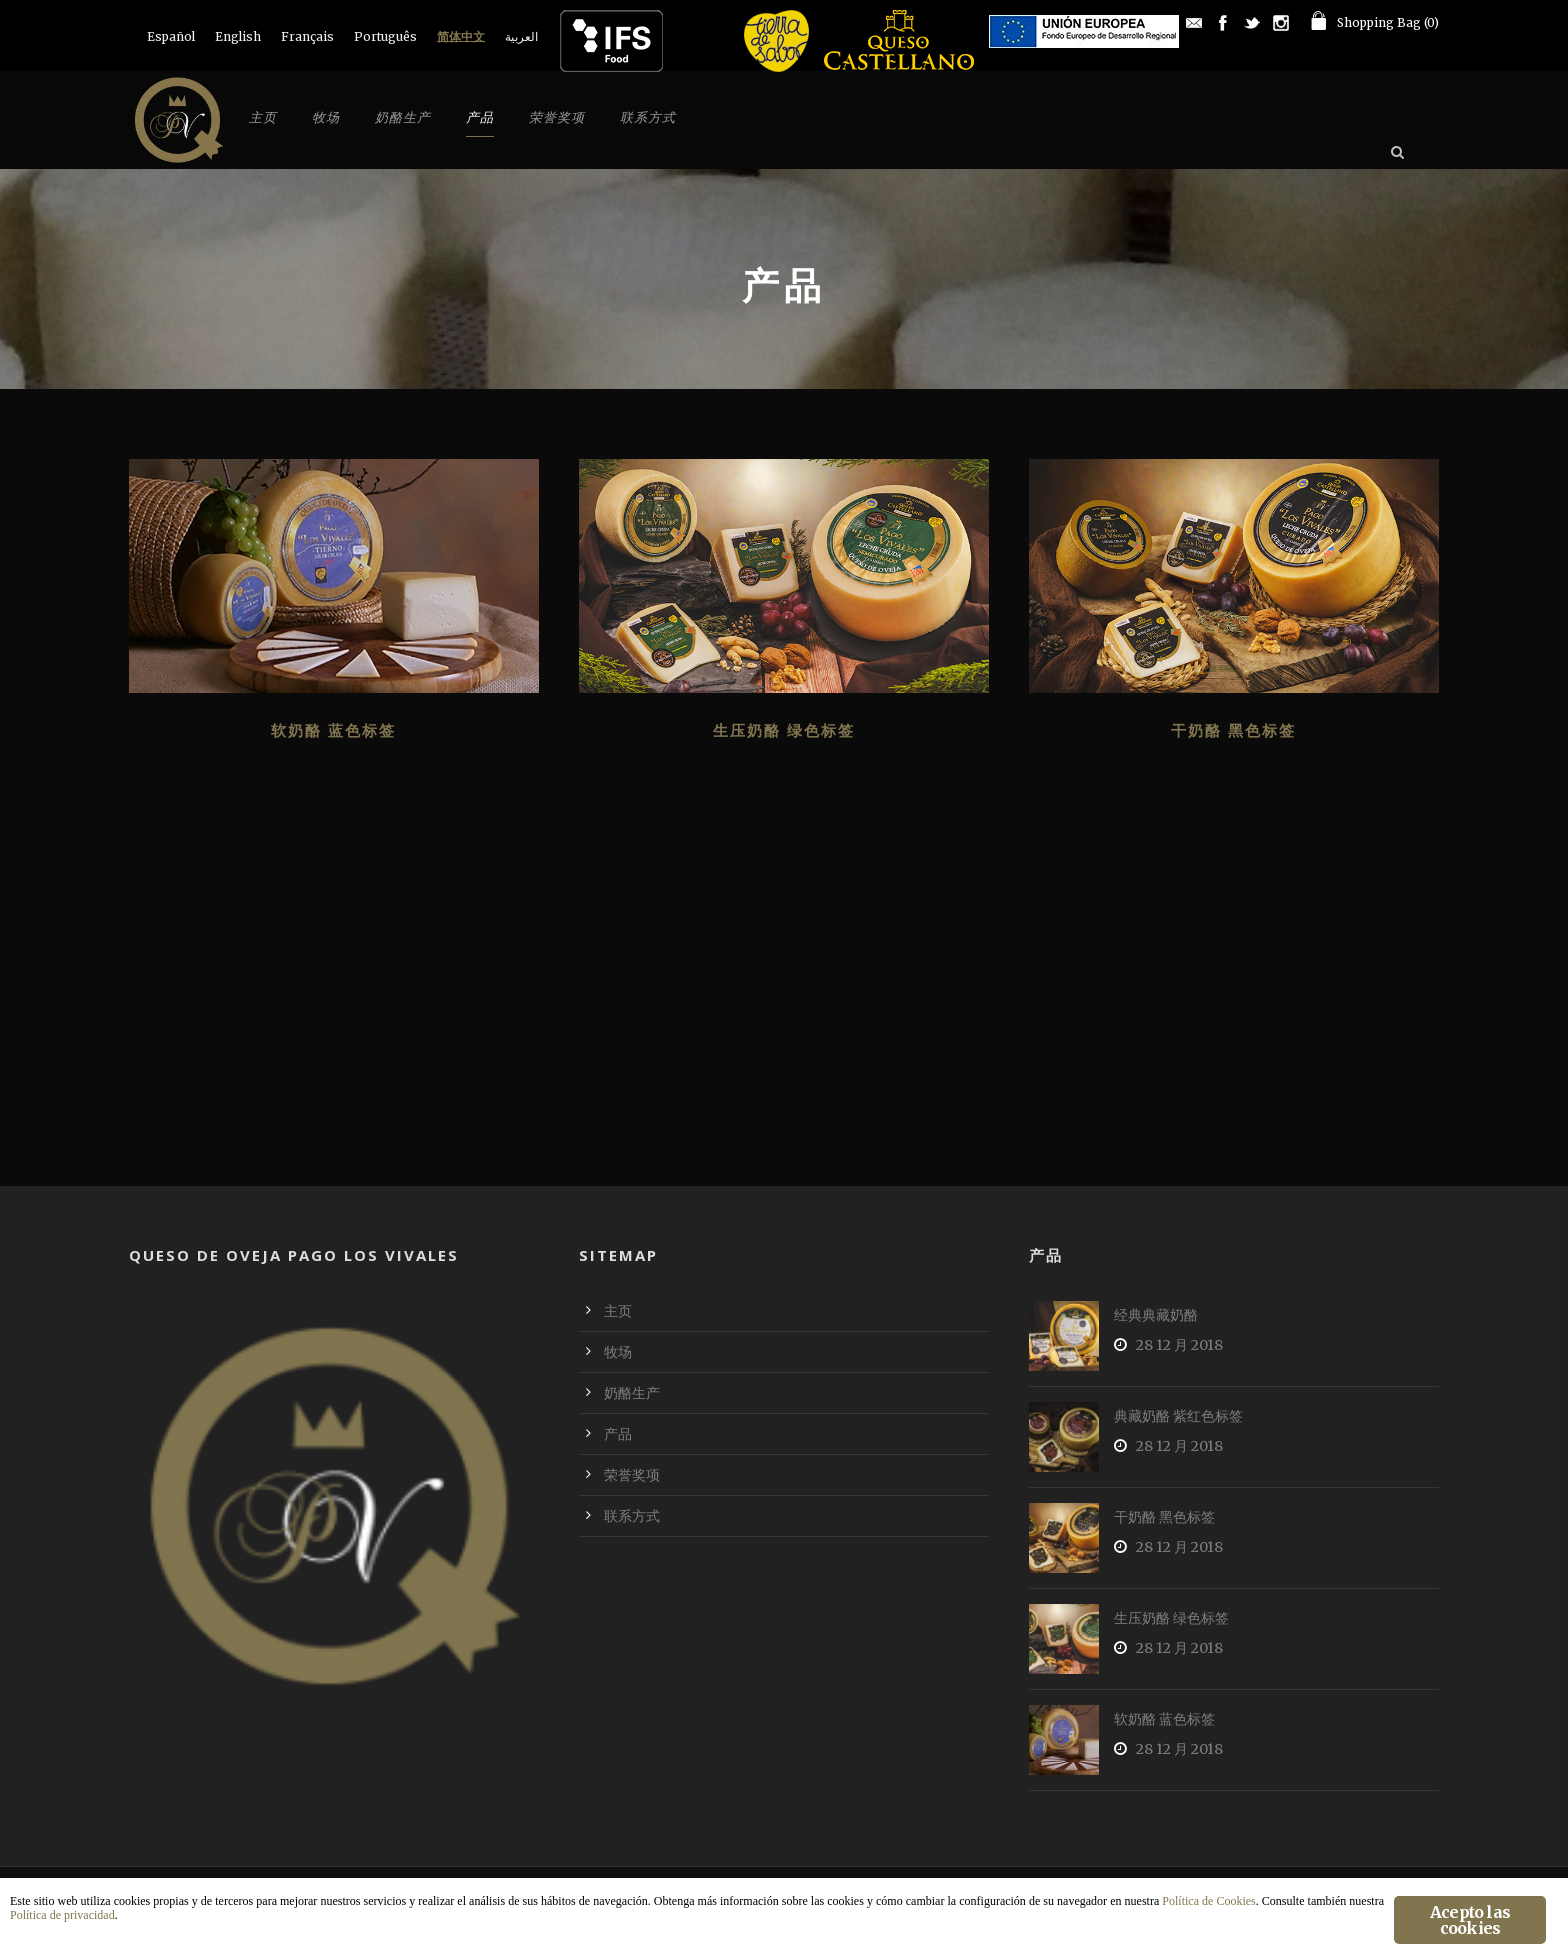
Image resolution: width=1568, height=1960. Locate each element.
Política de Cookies (1208, 1901)
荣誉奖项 (557, 117)
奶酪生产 (403, 117)
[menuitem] (171, 37)
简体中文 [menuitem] (461, 36)
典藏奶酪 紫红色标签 (1178, 1416)
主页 (263, 117)
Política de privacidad (62, 1915)
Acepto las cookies (1470, 1920)
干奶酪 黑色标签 (1233, 730)
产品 (480, 117)
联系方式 (648, 117)
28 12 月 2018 (1179, 1345)
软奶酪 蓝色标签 (333, 730)
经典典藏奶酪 (1156, 1315)
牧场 (326, 117)
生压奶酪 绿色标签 (784, 730)
